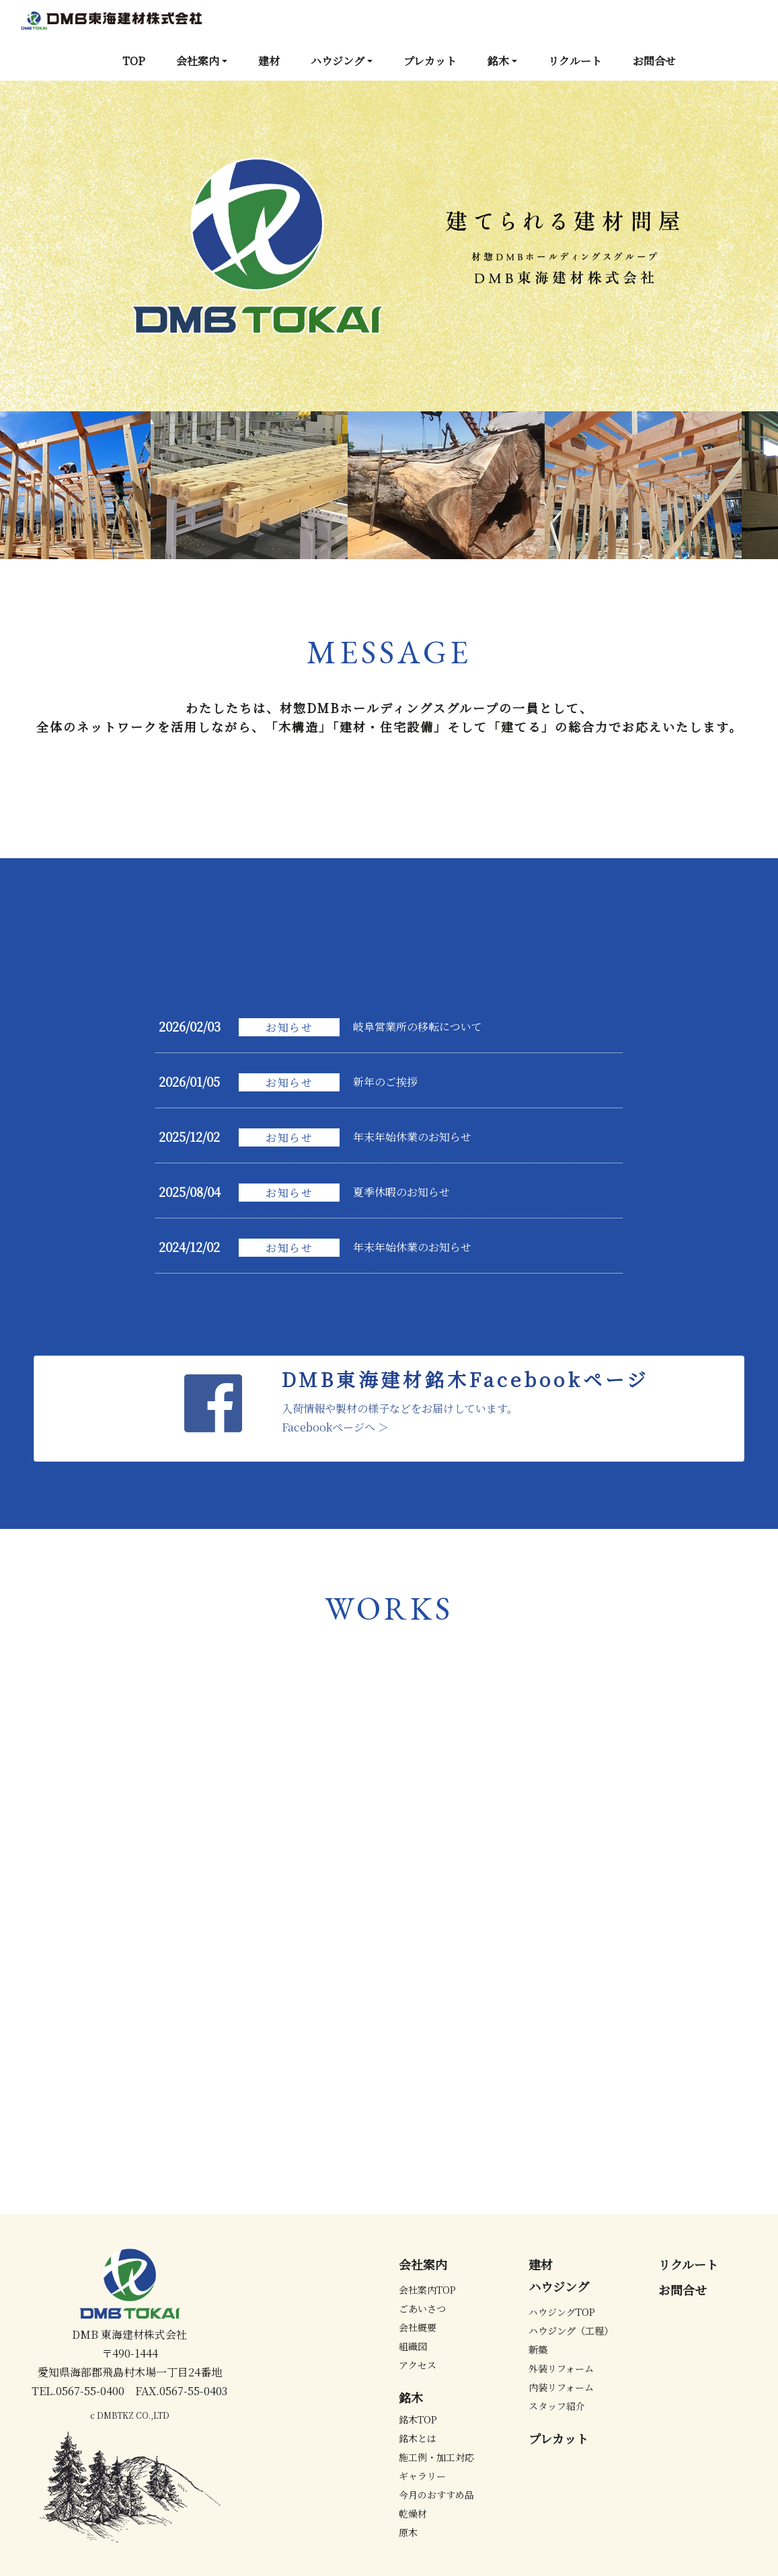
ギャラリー (422, 2476)
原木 (408, 2532)
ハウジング (337, 61)
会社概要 (417, 2327)
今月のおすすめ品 (436, 2494)
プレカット (430, 61)
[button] (58, 246)
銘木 (498, 61)
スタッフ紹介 (557, 2406)
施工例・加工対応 (436, 2457)
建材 (269, 61)
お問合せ (654, 61)
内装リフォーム (561, 2387)
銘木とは (417, 2438)
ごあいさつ (422, 2308)
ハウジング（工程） (571, 2330)
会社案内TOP (427, 2289)
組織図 (413, 2346)
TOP (133, 61)
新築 (538, 2349)
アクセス (417, 2365)
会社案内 (197, 61)
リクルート (575, 61)
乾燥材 (413, 2513)
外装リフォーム (561, 2368)
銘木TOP (418, 2419)
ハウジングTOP (562, 2312)
